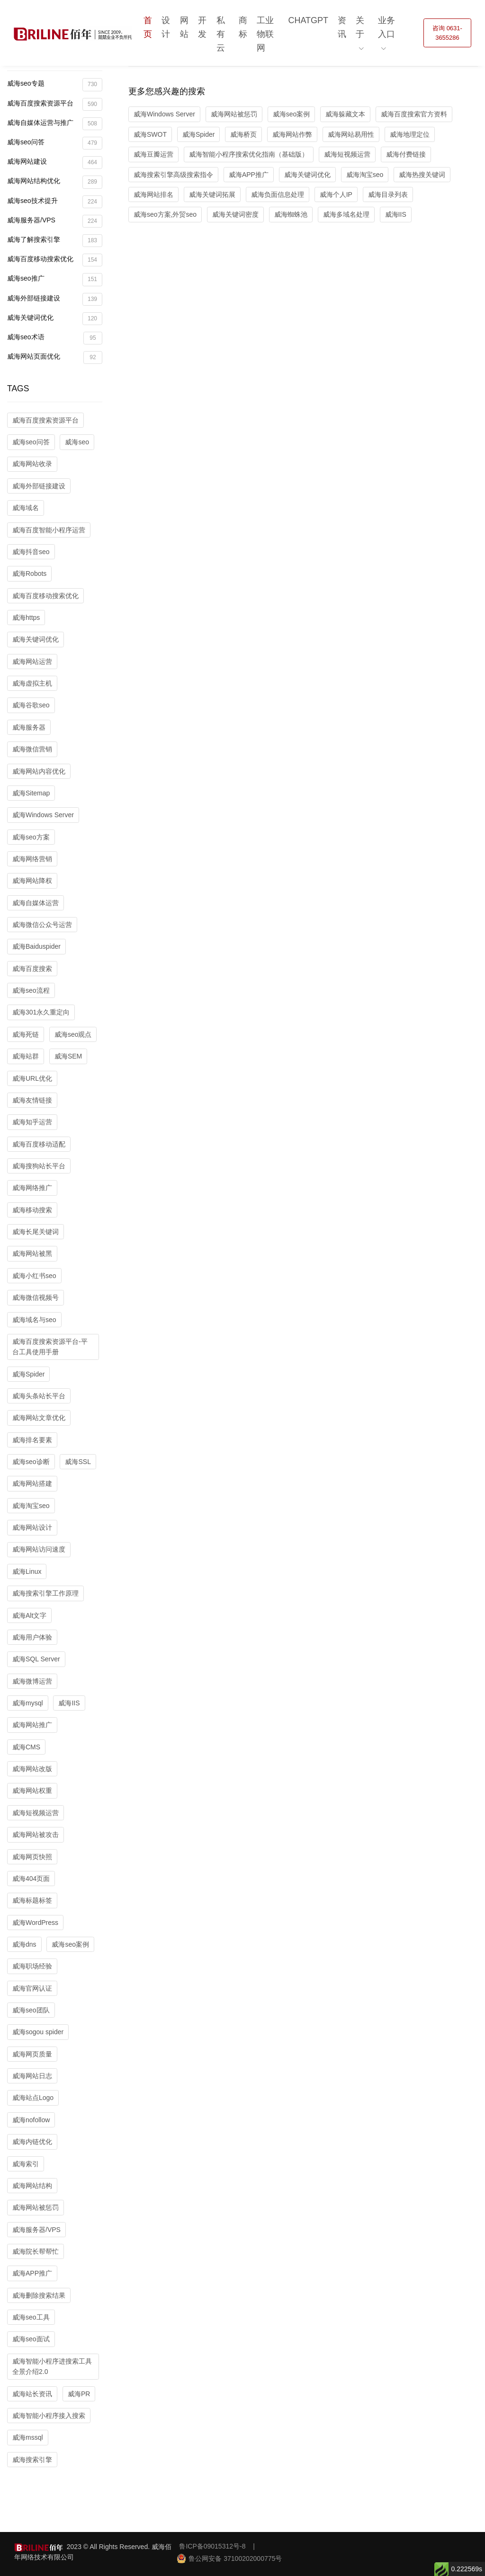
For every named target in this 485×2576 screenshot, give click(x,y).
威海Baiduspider (36, 946)
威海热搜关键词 (422, 174)
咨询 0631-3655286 (447, 33)
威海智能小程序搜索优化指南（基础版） (248, 154)
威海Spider (28, 1374)
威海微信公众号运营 (42, 924)
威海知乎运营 (32, 1122)
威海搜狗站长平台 (38, 1166)
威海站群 (25, 1056)
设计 (166, 27)
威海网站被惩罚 (35, 2207)
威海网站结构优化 (54, 182)
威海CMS (26, 1747)
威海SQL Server (36, 1659)
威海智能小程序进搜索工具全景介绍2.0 (52, 2366)
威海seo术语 (54, 338)
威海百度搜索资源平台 (54, 104)
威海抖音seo (31, 552)
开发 (202, 27)
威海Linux (26, 1571)
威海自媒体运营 (35, 903)
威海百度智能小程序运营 (48, 530)
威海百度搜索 (32, 968)
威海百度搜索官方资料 (414, 114)
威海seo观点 (73, 1034)
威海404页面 (31, 1878)
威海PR (79, 2394)
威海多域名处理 (346, 214)
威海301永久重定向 (41, 1012)
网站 (184, 27)
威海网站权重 (32, 1790)
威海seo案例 (70, 1944)
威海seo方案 (31, 837)
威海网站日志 (32, 2076)
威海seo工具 (31, 2317)
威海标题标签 (32, 1900)
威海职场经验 (32, 1966)
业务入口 (386, 27)
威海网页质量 (32, 2054)
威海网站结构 (32, 2185)
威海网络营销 (32, 859)
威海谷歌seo (31, 705)
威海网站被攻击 (35, 1834)
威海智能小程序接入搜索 (48, 2415)
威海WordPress (35, 1922)
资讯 (342, 27)
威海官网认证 (32, 1988)
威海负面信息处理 (277, 194)
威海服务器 (28, 727)
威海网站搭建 (32, 1483)
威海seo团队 (31, 2010)
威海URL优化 (32, 1078)
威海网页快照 (32, 1857)
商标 (243, 27)
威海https (26, 617)
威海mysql (27, 1703)
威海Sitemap (31, 793)
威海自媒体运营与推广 (54, 123)
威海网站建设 (54, 162)
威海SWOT (150, 134)
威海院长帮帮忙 (35, 2251)
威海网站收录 (32, 464)
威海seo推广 (54, 279)
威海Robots (29, 573)
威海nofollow (31, 2120)
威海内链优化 (32, 2141)
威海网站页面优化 (54, 357)
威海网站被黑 (32, 1253)
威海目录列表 (388, 194)
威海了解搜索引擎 (54, 240)
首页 (148, 27)
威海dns (24, 1944)
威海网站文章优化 (38, 1417)
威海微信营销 (32, 749)
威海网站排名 (153, 194)
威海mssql (27, 2437)
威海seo (77, 442)
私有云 (220, 34)
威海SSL (77, 1461)
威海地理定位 (410, 134)
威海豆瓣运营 (153, 154)
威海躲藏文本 (345, 114)
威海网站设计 (32, 1527)
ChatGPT (308, 20)
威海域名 (25, 508)
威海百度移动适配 (38, 1144)
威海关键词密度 (235, 214)
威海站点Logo (33, 2097)
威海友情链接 (32, 1100)
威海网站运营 (32, 661)
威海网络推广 (32, 1187)
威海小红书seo (34, 1275)
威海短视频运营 (35, 1813)
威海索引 (25, 2164)
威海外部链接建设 (54, 299)
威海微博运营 (32, 1681)
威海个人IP (336, 194)
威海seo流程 (31, 990)
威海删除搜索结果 (38, 2295)
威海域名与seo (34, 1319)
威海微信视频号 (35, 1297)
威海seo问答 (54, 143)
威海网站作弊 (292, 134)
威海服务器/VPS (54, 221)
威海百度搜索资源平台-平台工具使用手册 (50, 1347)
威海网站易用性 (351, 134)
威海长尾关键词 (35, 1231)
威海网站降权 (32, 880)
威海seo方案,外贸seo (165, 214)
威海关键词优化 (54, 318)
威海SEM (68, 1056)
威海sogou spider (37, 2032)
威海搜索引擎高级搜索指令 (173, 174)
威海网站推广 (32, 1725)
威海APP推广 (32, 2273)
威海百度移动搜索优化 (54, 260)
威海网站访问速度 (38, 1549)
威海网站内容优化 (38, 771)
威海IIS (69, 1703)
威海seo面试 (31, 2339)
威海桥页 (243, 134)
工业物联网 (265, 34)
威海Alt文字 (29, 1615)
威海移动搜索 (32, 1210)
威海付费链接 (406, 154)
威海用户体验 (32, 1637)
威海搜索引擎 (32, 2459)
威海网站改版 (32, 1769)
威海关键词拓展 (212, 194)
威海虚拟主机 (32, 683)
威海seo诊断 (31, 1461)
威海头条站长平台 (38, 1396)
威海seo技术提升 (54, 201)
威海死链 (25, 1034)
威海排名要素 (32, 1440)
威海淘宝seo (31, 1505)
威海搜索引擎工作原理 (45, 1593)
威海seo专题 (54, 84)
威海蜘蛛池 (290, 214)
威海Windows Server (43, 815)
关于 (360, 27)
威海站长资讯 (32, 2394)
